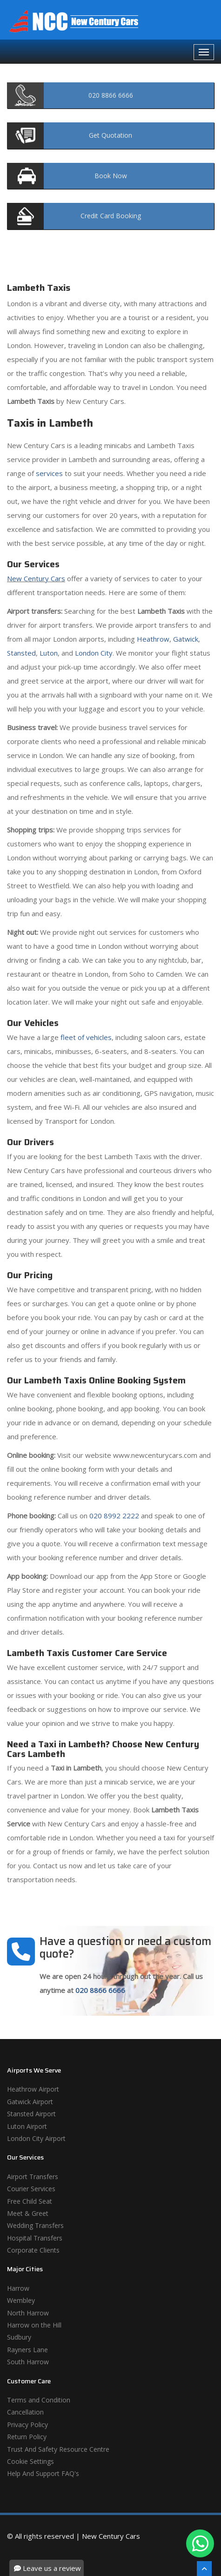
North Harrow (28, 2312)
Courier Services (31, 2188)
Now (110, 175)
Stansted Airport (31, 2113)
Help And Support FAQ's (43, 2473)
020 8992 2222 (114, 1515)
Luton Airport (27, 2126)
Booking (110, 215)
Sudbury (19, 2337)
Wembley (21, 2300)
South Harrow (28, 2361)
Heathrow (153, 639)
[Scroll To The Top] (204, 2568)
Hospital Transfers (34, 2238)
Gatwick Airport (30, 2101)
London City (94, 652)
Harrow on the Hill (34, 2325)
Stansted (21, 652)
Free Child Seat (29, 2201)
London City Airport (36, 2138)
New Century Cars (36, 578)
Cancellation (25, 2412)
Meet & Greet (27, 2213)
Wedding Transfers (35, 2225)
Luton (49, 652)
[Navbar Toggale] (204, 52)
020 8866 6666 (100, 1990)
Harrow (18, 2288)
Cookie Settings (30, 2461)
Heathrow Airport (33, 2089)
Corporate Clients (33, 2250)
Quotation (110, 135)
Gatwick (185, 639)
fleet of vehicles (86, 1037)
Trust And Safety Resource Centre (58, 2449)
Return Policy (27, 2436)
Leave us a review (47, 2568)
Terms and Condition (38, 2399)
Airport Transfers (32, 2176)
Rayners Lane (27, 2349)
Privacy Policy (27, 2424)
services (49, 473)
